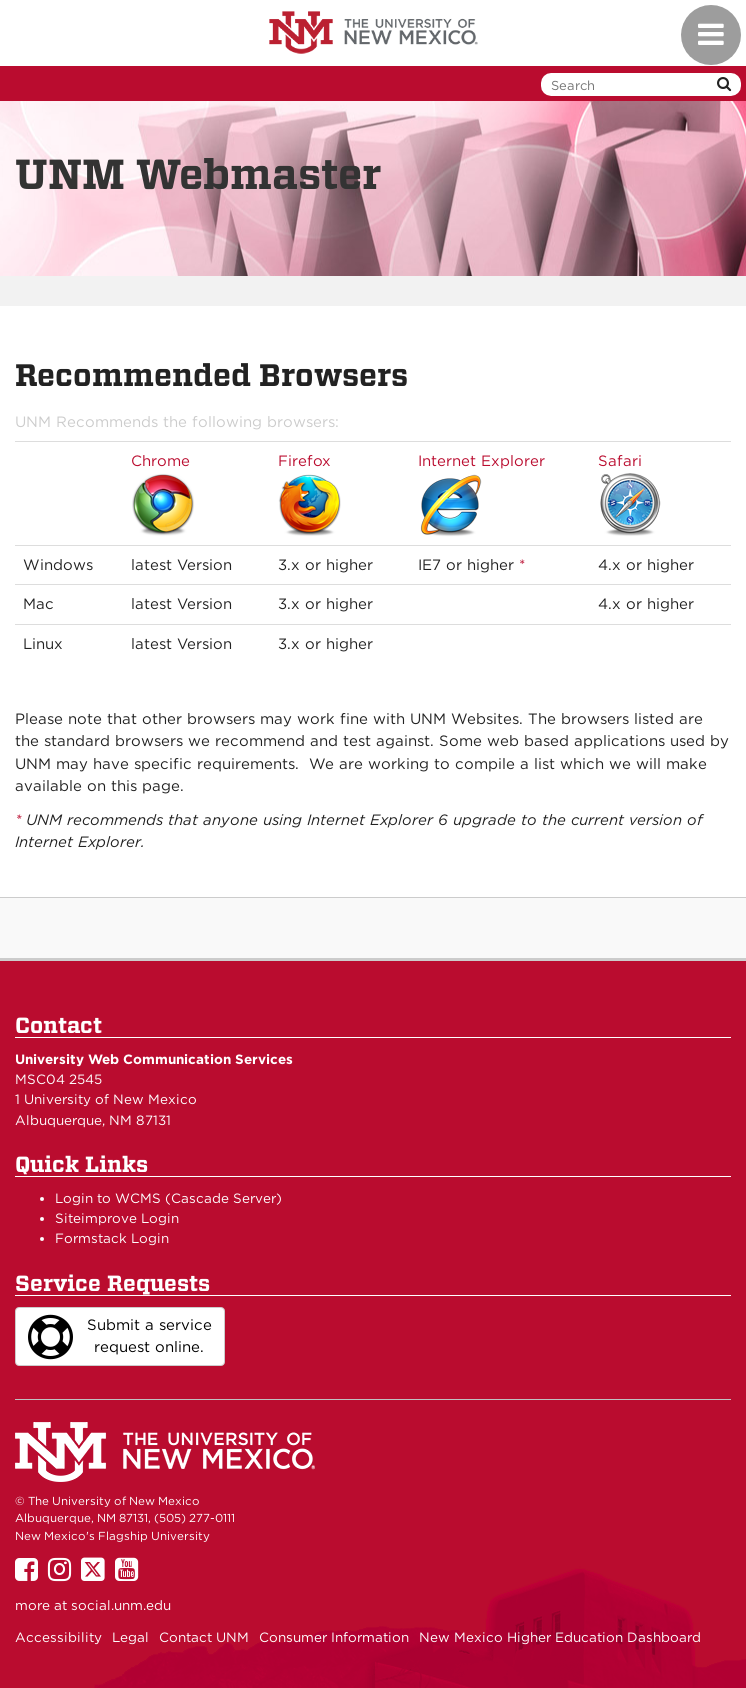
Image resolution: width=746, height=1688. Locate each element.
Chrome (160, 461)
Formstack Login (112, 1238)
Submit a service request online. (120, 1336)
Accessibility (58, 1637)
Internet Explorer (481, 461)
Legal (130, 1637)
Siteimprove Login (117, 1218)
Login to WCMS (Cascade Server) (168, 1198)
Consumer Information (334, 1637)
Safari (620, 461)
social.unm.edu (121, 1605)
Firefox (304, 461)
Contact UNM (204, 1637)
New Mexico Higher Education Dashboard (560, 1637)
